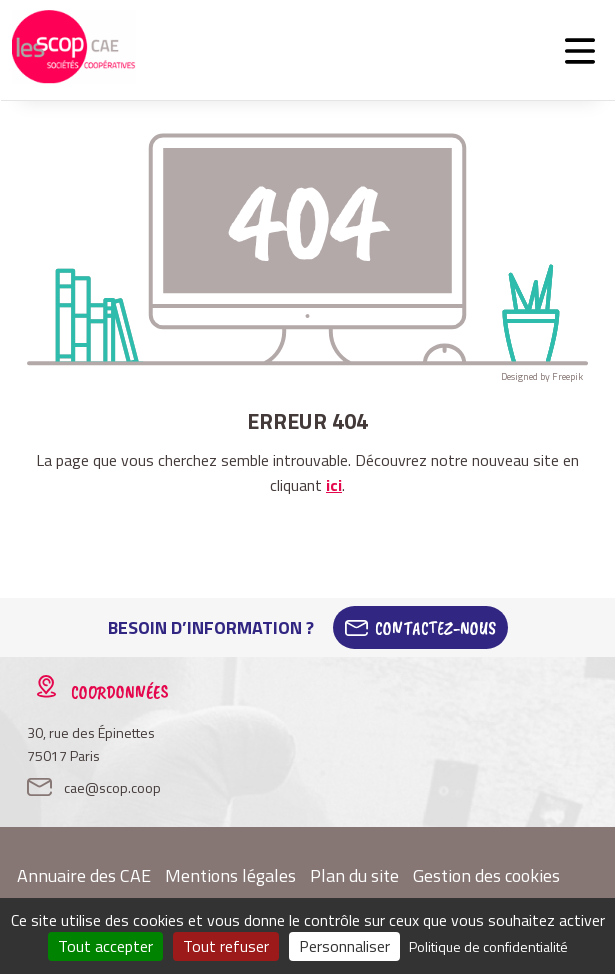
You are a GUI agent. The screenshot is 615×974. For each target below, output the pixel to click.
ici (334, 485)
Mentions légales (230, 875)
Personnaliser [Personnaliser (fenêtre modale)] (344, 946)
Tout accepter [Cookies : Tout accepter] (105, 946)
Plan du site (354, 875)
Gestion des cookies (486, 875)
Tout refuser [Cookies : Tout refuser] (226, 946)
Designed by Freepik (542, 376)
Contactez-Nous (435, 628)
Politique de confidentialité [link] (488, 946)
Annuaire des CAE (84, 875)
